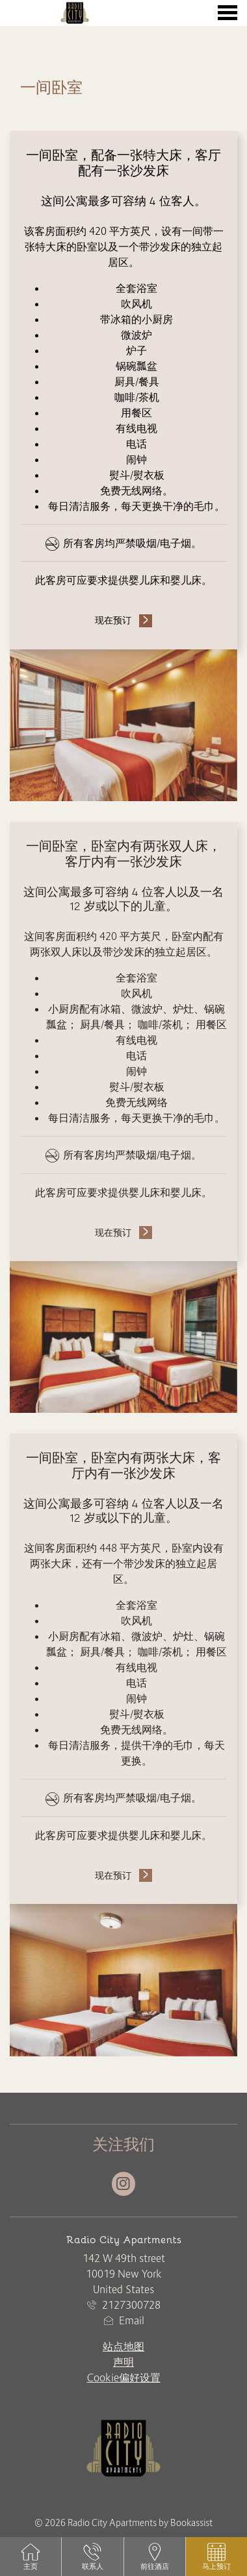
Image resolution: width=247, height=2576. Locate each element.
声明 (123, 2361)
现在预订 (113, 620)
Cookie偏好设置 (124, 2377)
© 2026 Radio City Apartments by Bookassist (123, 2523)
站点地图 (123, 2346)
